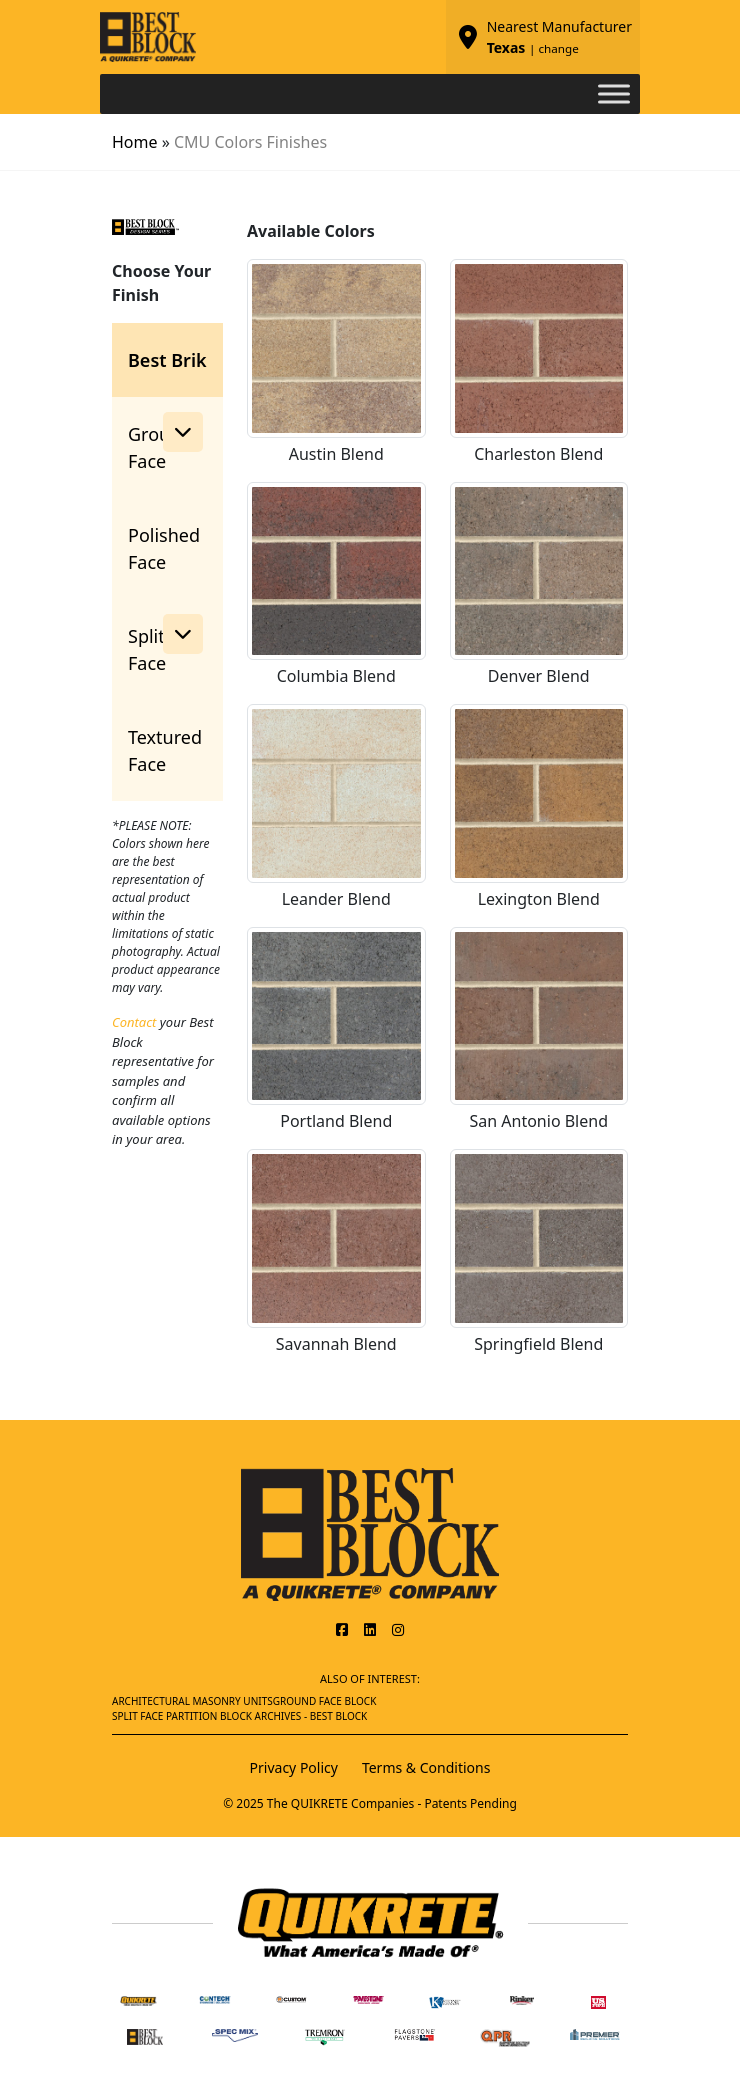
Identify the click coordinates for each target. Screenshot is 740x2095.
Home (135, 142)
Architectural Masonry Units (192, 1701)
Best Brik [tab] (167, 360)
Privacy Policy (294, 1767)
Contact (134, 1022)
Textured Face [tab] (165, 750)
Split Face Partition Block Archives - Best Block (239, 1716)
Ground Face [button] (165, 442)
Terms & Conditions (426, 1767)
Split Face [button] (165, 644)
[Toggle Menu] (614, 93)
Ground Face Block (325, 1701)
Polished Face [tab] (164, 548)
